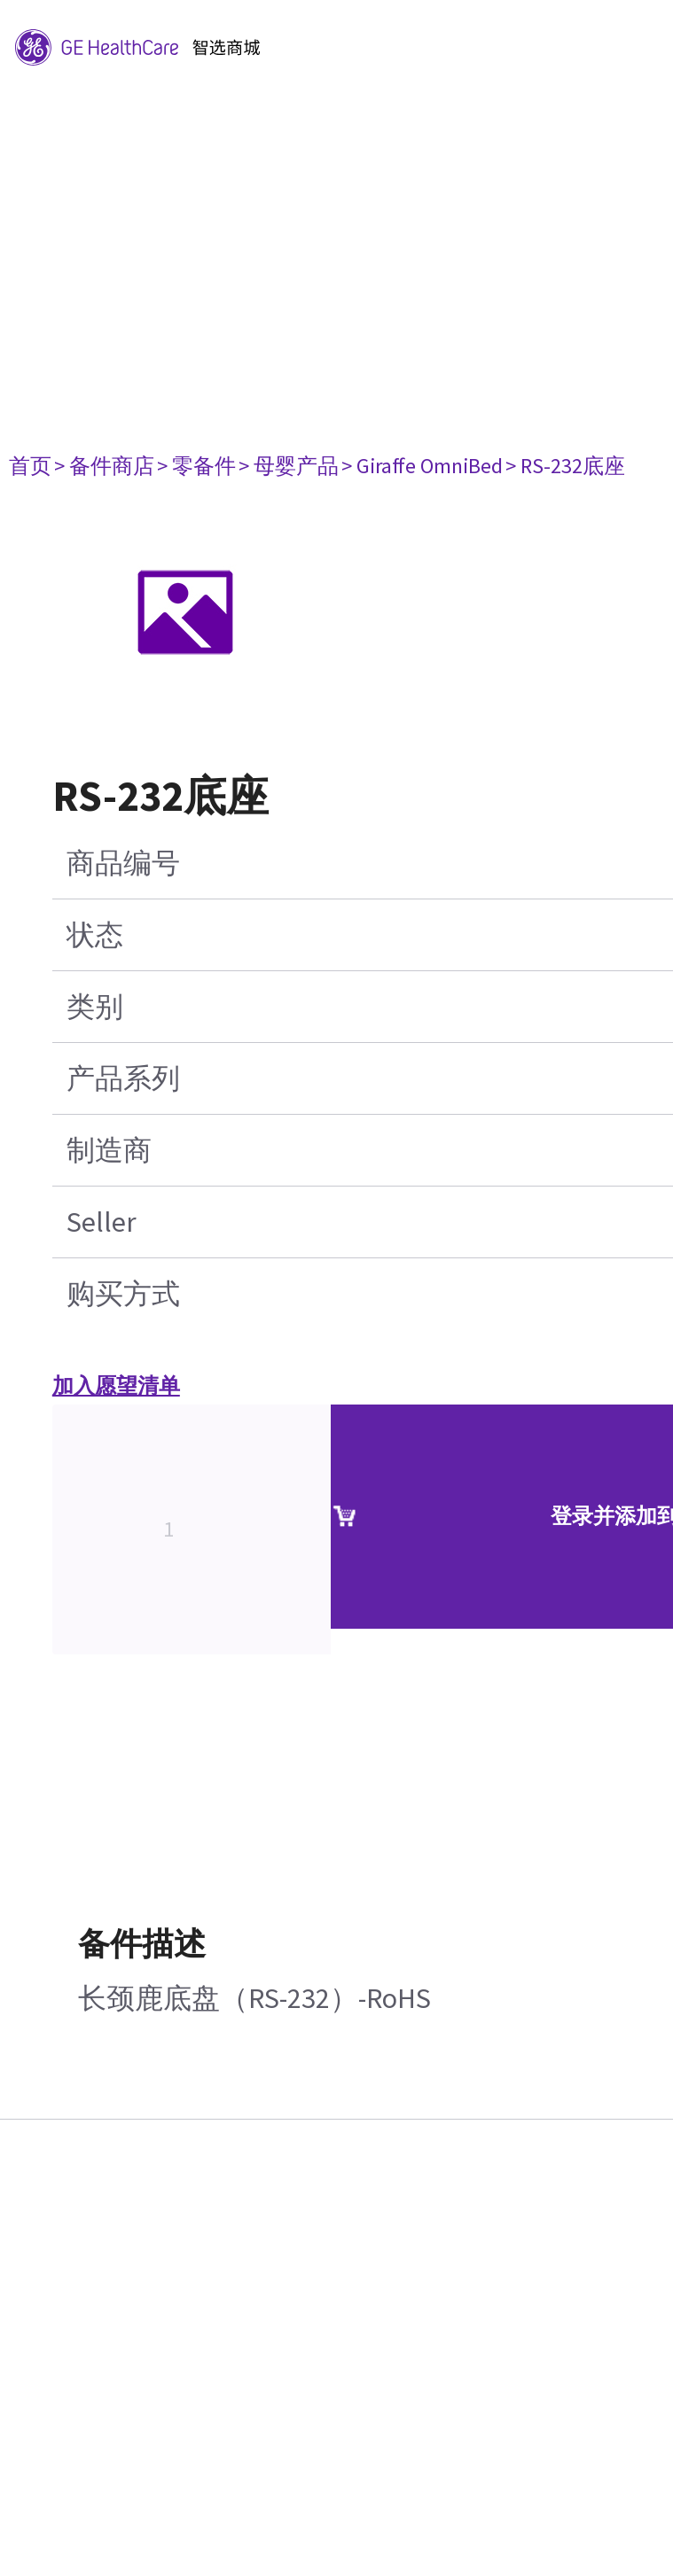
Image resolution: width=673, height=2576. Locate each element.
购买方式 (123, 1293)
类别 (95, 1006)
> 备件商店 (104, 465)
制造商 (109, 1150)
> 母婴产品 (289, 465)
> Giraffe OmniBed (422, 465)
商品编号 (123, 863)
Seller (102, 1222)
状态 (95, 935)
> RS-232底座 (565, 465)
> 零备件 (196, 465)
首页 (30, 465)
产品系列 (123, 1078)
